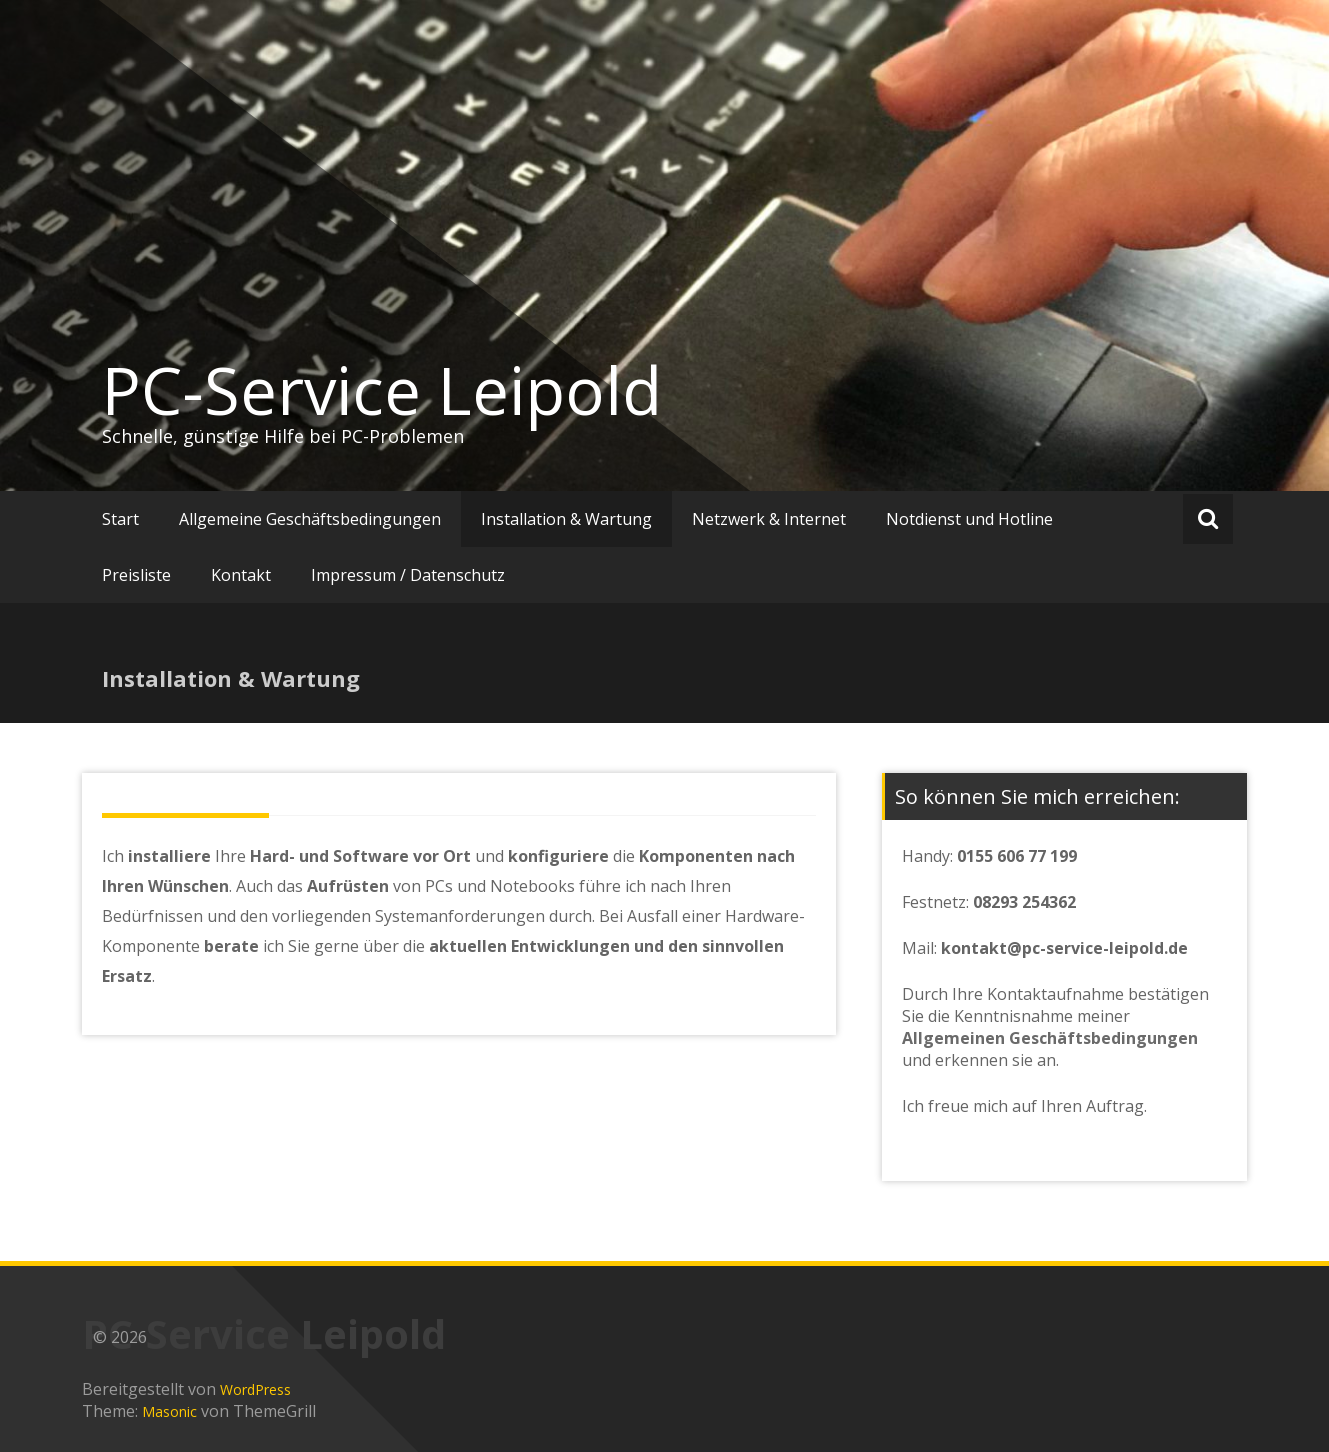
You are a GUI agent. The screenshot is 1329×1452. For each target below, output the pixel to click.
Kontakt (241, 575)
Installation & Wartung (566, 519)
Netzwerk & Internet (769, 519)
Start (120, 519)
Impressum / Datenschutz (408, 575)
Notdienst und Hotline (969, 519)
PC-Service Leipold (382, 390)
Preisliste (136, 575)
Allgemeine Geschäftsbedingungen (310, 519)
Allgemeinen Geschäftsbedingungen (1050, 1038)
